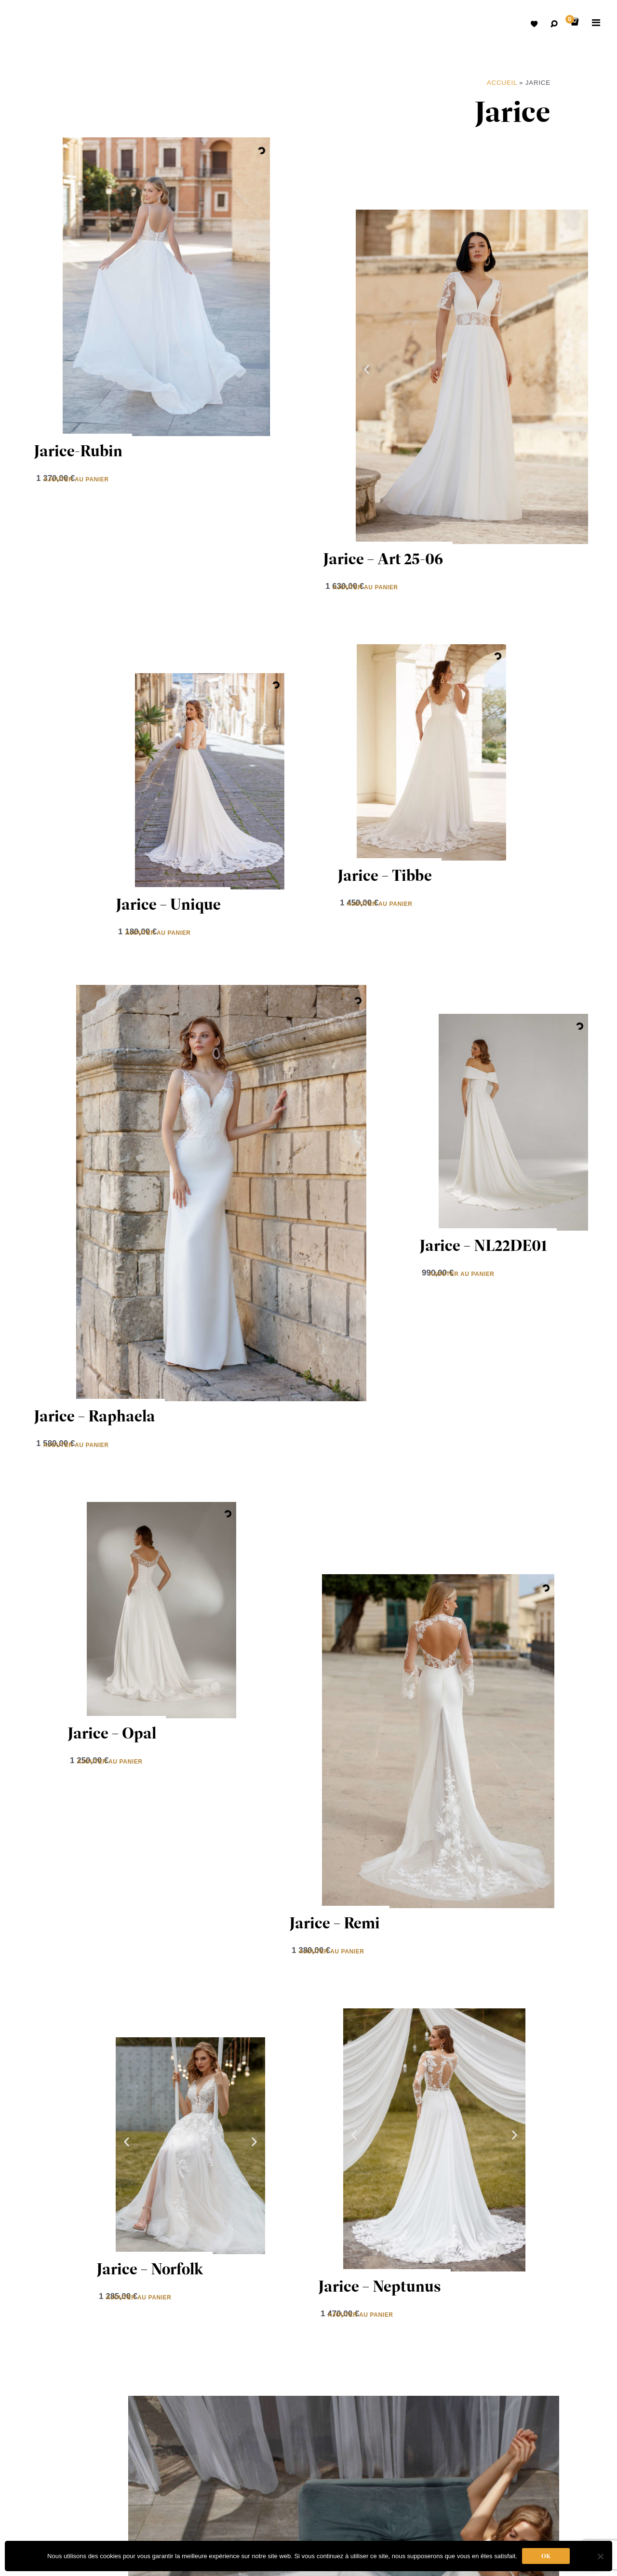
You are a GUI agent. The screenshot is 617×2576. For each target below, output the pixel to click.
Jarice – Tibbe (384, 875)
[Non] (600, 2556)
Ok (545, 2556)
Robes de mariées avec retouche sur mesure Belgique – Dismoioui (33, 24)
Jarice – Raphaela (94, 1416)
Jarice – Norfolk (149, 2269)
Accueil (502, 82)
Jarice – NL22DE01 (483, 1245)
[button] (367, 370)
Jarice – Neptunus (379, 2286)
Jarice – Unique (168, 904)
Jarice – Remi (334, 1923)
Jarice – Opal (111, 1733)
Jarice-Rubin (78, 451)
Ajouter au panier (76, 479)
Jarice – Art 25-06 (383, 559)
